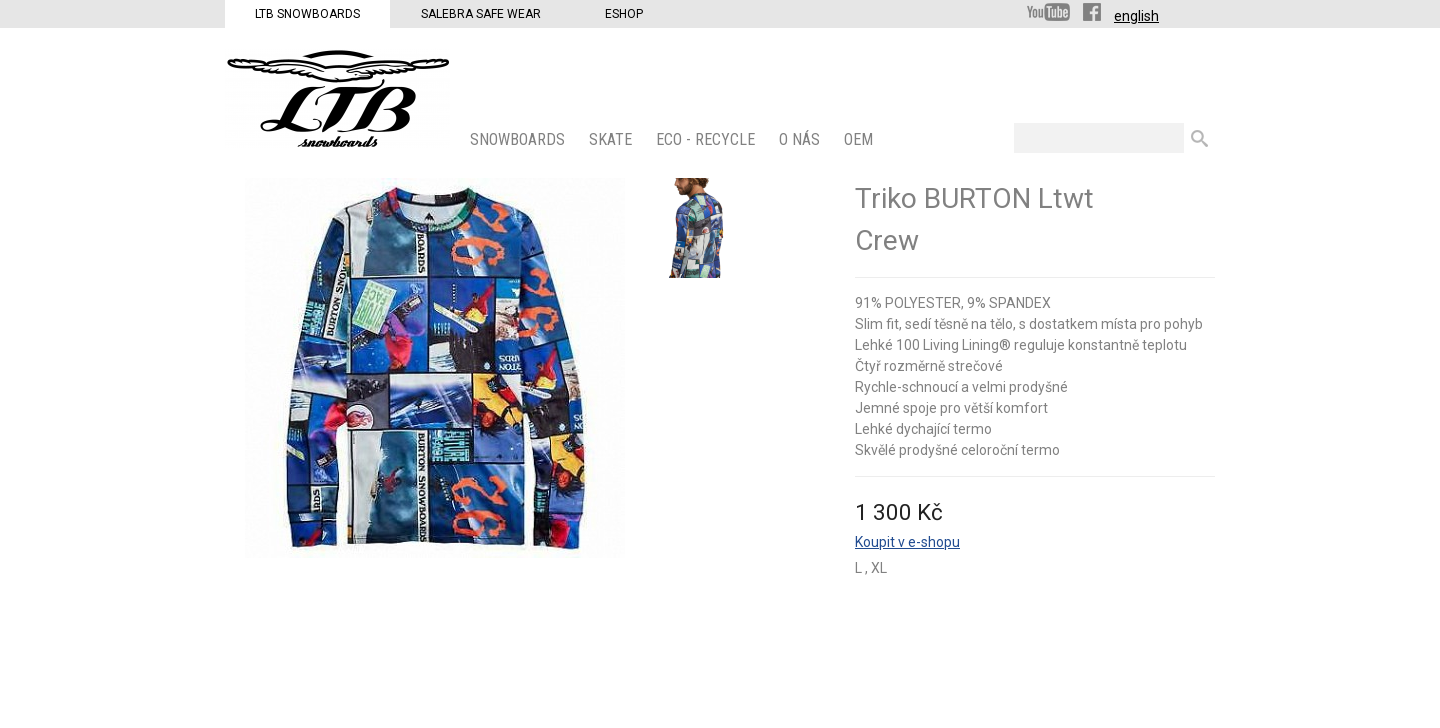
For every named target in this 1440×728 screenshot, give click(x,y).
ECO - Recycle (707, 139)
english (1136, 16)
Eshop (624, 14)
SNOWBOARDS (519, 139)
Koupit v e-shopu (907, 542)
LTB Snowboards (307, 14)
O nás (801, 139)
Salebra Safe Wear (481, 14)
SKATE (612, 139)
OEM (860, 139)
